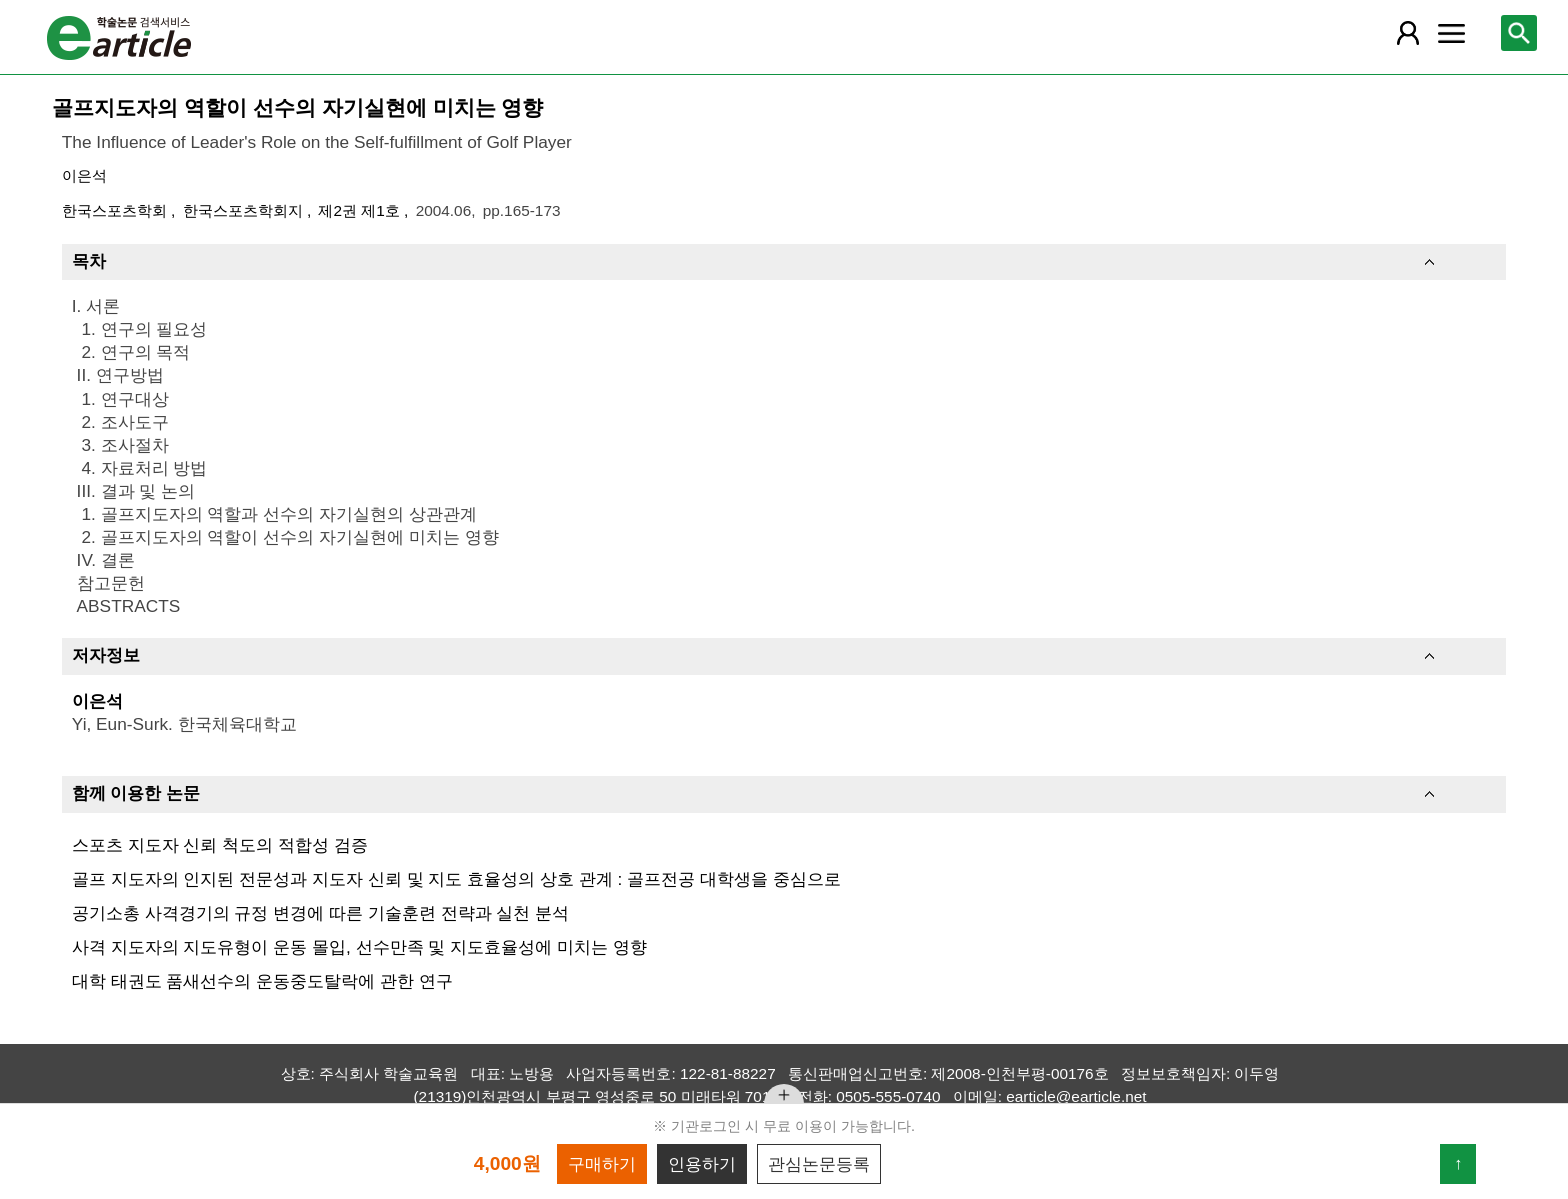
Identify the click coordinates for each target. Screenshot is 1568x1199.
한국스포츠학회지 (245, 210)
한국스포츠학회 (116, 210)
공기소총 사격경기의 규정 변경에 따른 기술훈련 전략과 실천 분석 (320, 913)
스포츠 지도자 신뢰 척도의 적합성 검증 (220, 845)
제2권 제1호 (361, 210)
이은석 (84, 175)
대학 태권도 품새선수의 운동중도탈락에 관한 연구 (262, 981)
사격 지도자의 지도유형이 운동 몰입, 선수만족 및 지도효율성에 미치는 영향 (359, 947)
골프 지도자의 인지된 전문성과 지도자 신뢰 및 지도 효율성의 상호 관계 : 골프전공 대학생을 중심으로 (456, 879)
